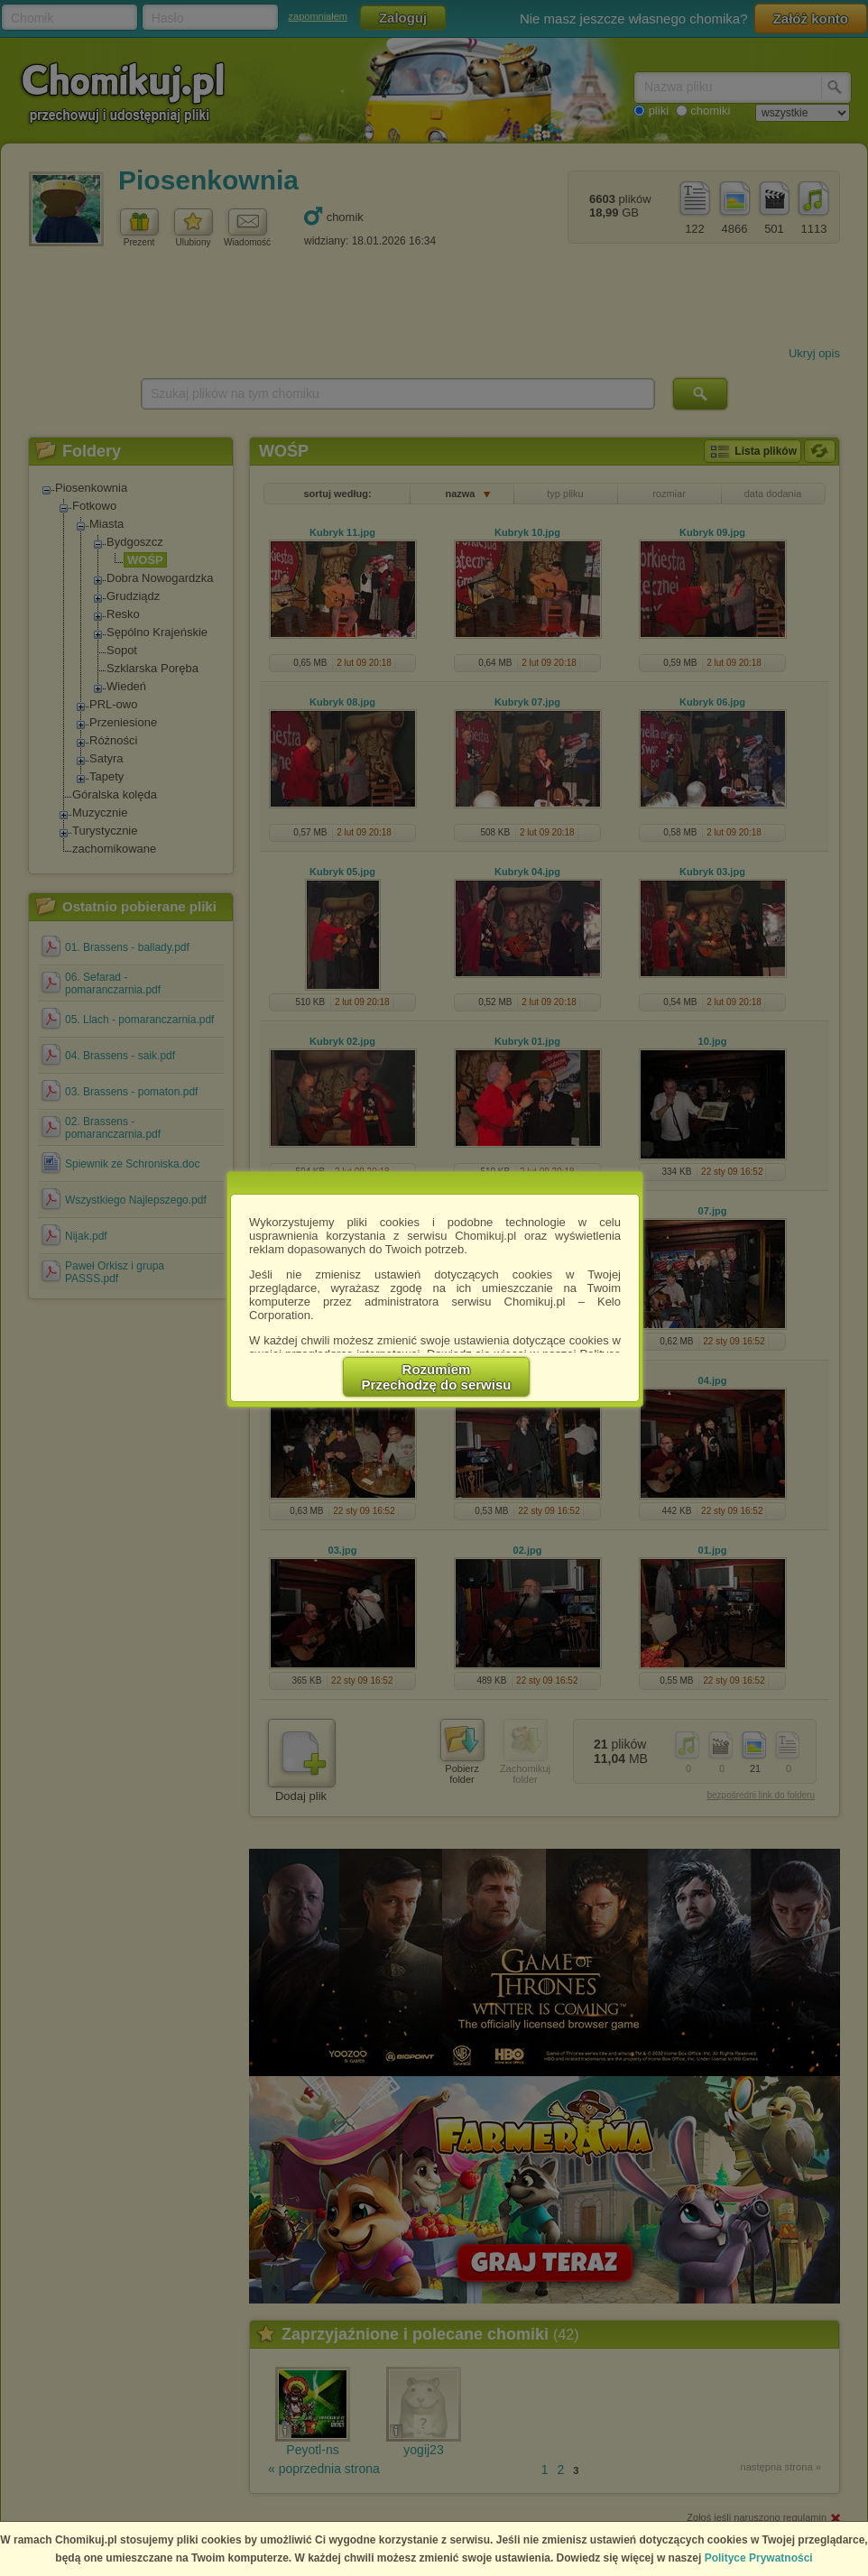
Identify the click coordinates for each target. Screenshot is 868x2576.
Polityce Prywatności (759, 2558)
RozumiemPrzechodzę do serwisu (437, 1377)
